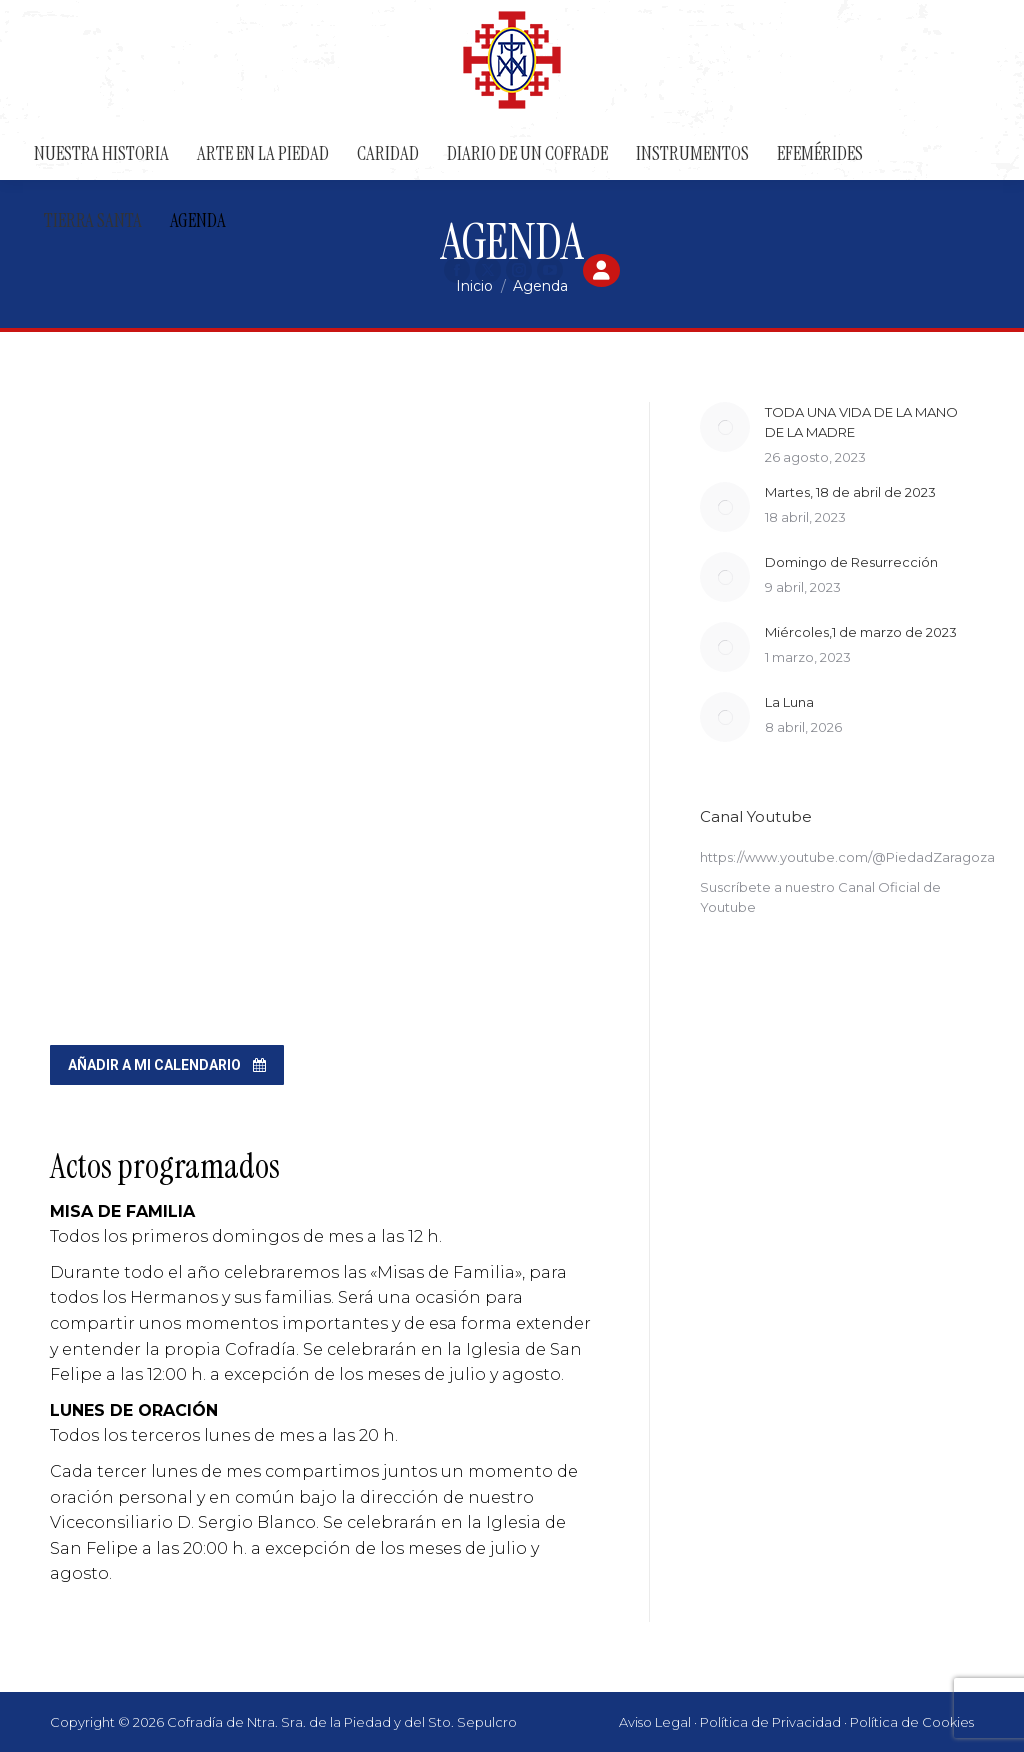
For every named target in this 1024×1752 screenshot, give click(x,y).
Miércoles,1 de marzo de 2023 (861, 632)
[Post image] (725, 427)
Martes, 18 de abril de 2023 (850, 492)
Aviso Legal (655, 1722)
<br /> (324, 702)
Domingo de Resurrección (851, 562)
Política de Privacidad (770, 1722)
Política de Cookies (912, 1722)
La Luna (789, 702)
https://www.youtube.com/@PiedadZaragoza (847, 857)
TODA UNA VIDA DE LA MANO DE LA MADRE (861, 422)
